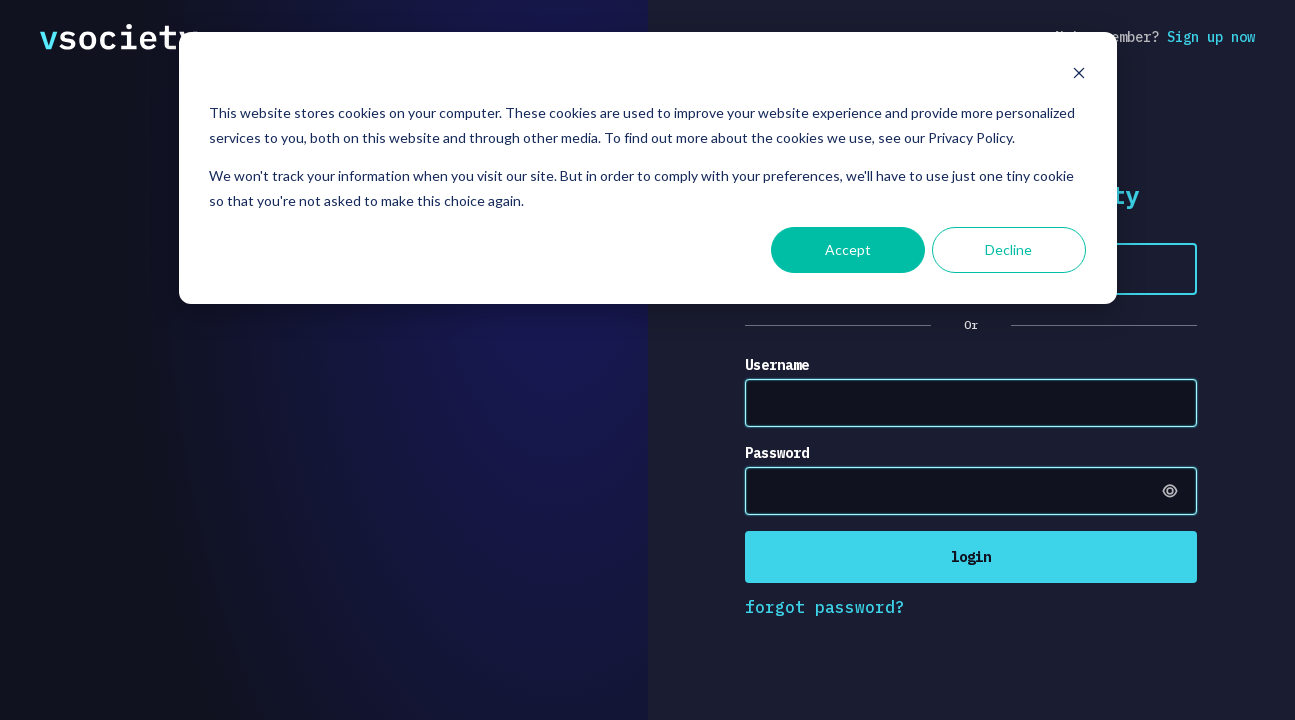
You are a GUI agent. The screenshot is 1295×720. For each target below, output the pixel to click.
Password (777, 453)
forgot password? (825, 607)
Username (777, 365)
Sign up (1211, 37)
